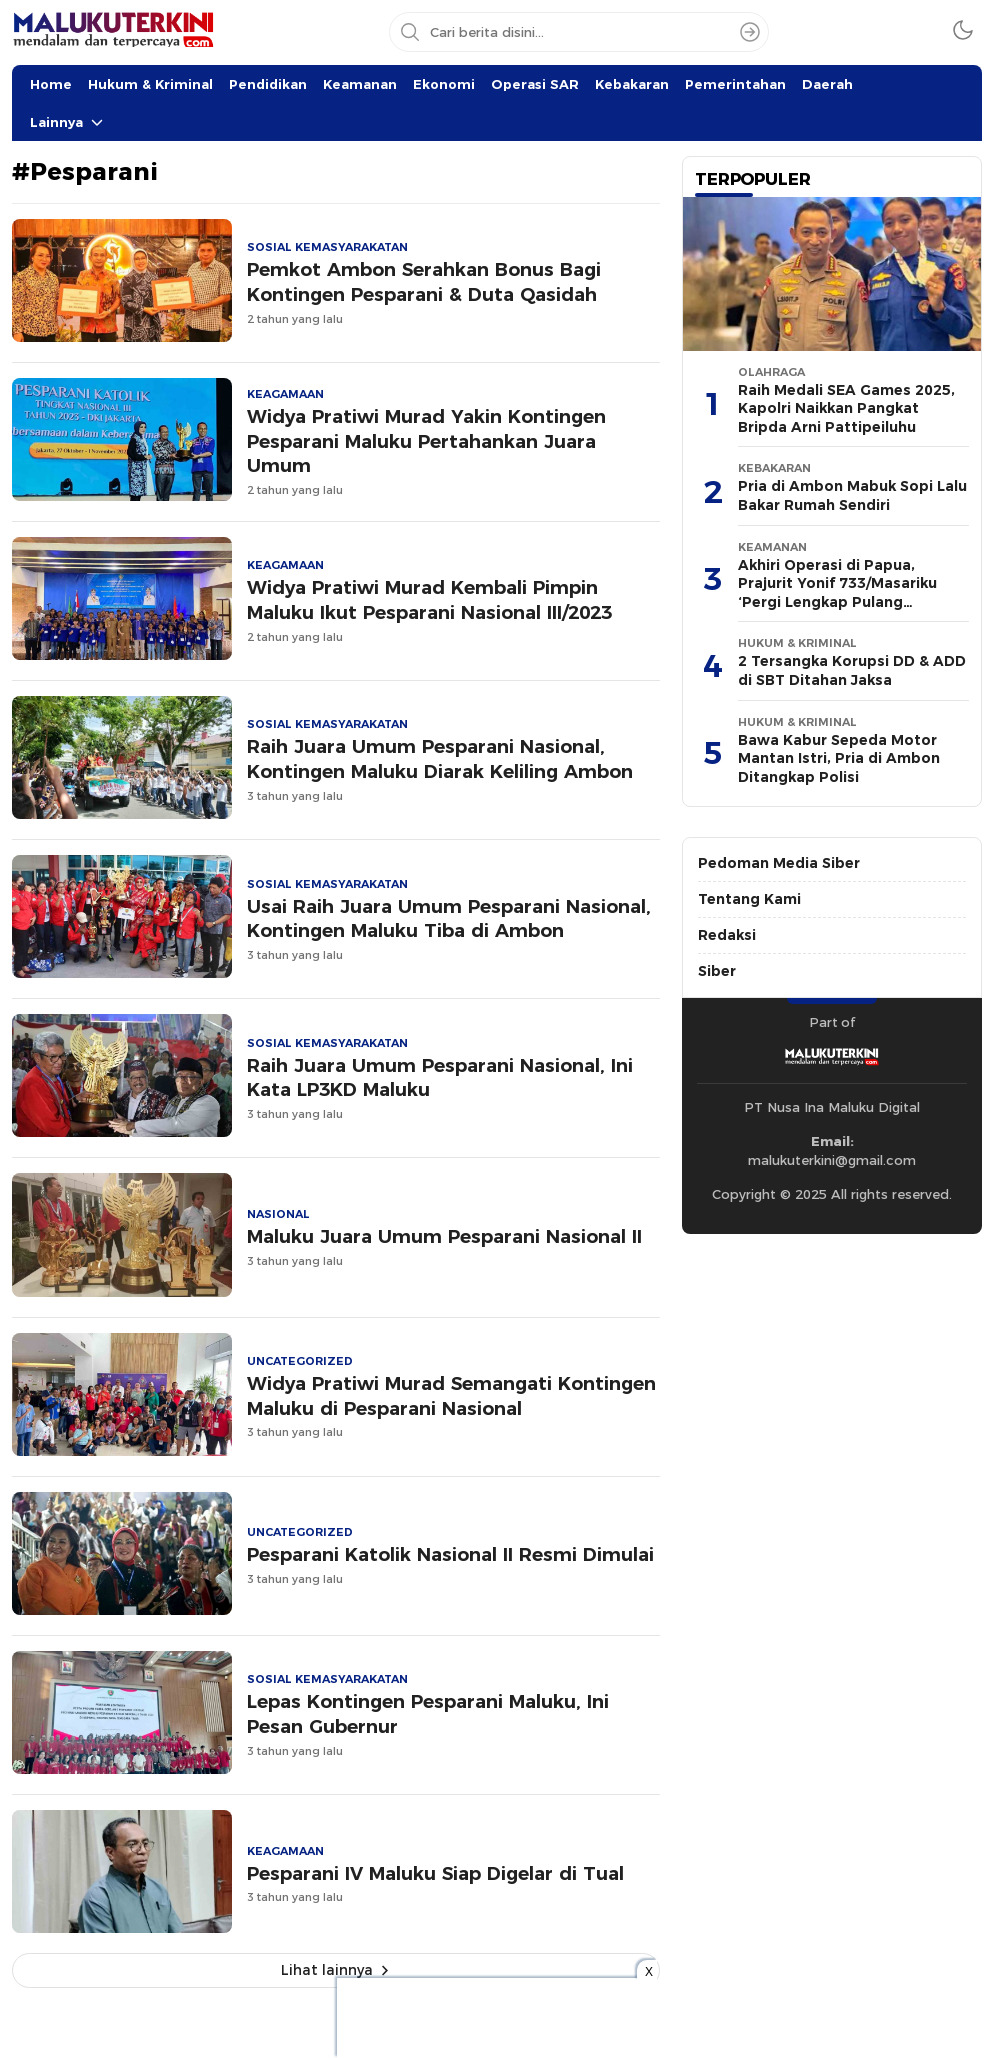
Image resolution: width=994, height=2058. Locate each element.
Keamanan (360, 84)
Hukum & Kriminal (150, 84)
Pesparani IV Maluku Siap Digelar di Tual (435, 1873)
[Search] (750, 32)
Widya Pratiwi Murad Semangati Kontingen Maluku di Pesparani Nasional (451, 1396)
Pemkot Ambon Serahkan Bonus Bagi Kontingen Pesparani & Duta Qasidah (424, 282)
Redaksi (727, 935)
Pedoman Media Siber (779, 863)
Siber (717, 971)
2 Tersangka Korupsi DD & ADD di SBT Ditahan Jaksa (852, 670)
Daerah (827, 84)
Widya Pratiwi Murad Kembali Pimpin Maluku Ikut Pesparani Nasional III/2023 (429, 600)
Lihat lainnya (327, 1970)
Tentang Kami (749, 899)
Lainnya (56, 122)
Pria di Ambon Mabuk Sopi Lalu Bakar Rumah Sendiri (852, 495)
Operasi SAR (535, 84)
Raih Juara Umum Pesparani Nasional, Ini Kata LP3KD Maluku (440, 1078)
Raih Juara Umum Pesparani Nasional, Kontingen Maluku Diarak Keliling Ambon (440, 759)
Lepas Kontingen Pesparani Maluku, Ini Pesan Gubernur (428, 1714)
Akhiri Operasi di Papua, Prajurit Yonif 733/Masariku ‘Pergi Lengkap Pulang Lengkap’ (837, 593)
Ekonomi (444, 84)
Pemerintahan (735, 84)
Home (51, 84)
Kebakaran (632, 84)
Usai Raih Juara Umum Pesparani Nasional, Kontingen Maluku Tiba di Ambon (449, 919)
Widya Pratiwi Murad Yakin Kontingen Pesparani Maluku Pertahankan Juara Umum (426, 441)
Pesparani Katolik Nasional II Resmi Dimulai (450, 1554)
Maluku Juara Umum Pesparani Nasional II (444, 1236)
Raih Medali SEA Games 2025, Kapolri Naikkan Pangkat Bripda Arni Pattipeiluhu (846, 408)
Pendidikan (268, 84)
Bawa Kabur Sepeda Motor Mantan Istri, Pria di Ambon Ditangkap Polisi (839, 758)
